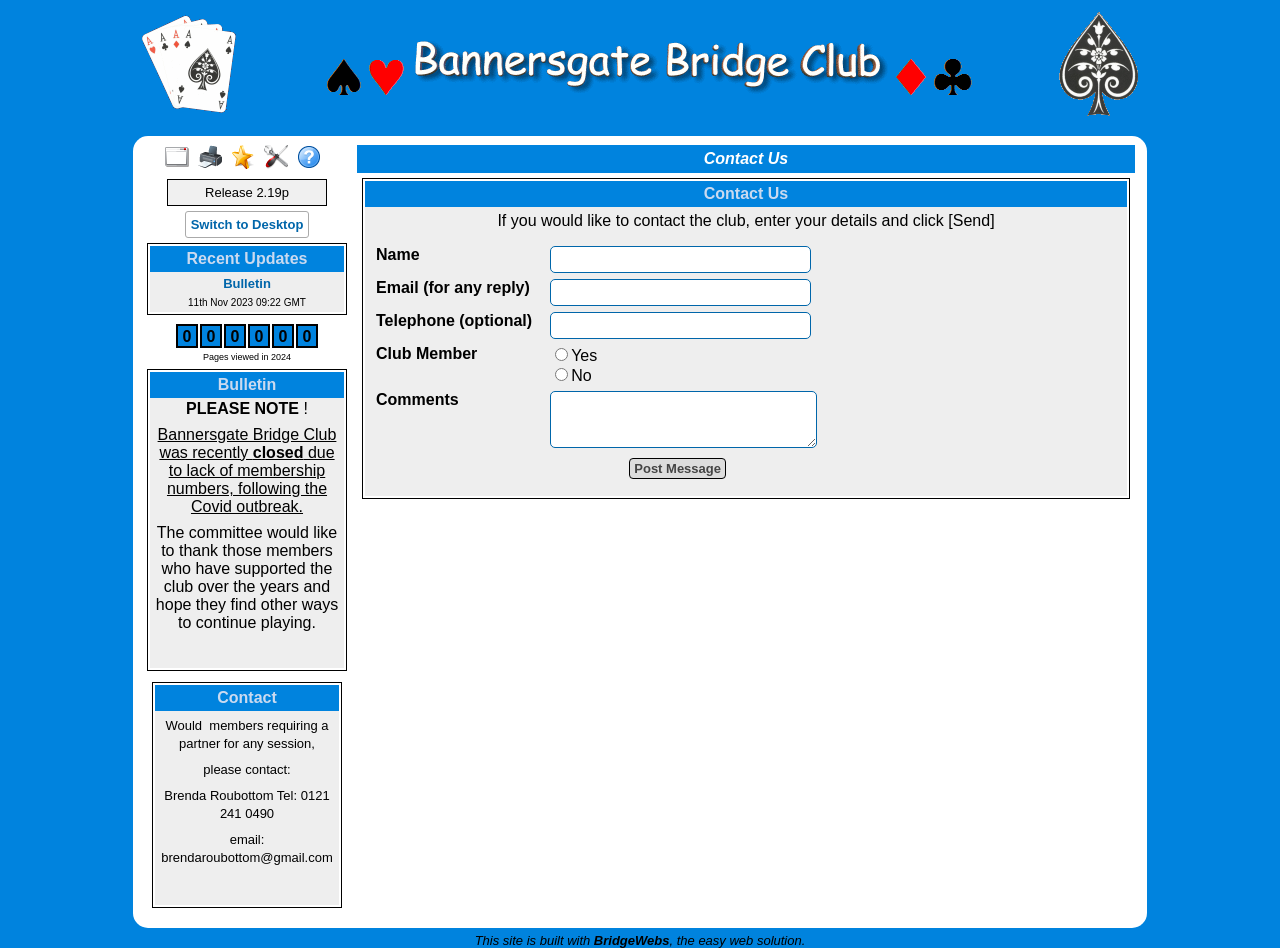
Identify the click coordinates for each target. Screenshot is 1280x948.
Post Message (692, 477)
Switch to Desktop (247, 224)
